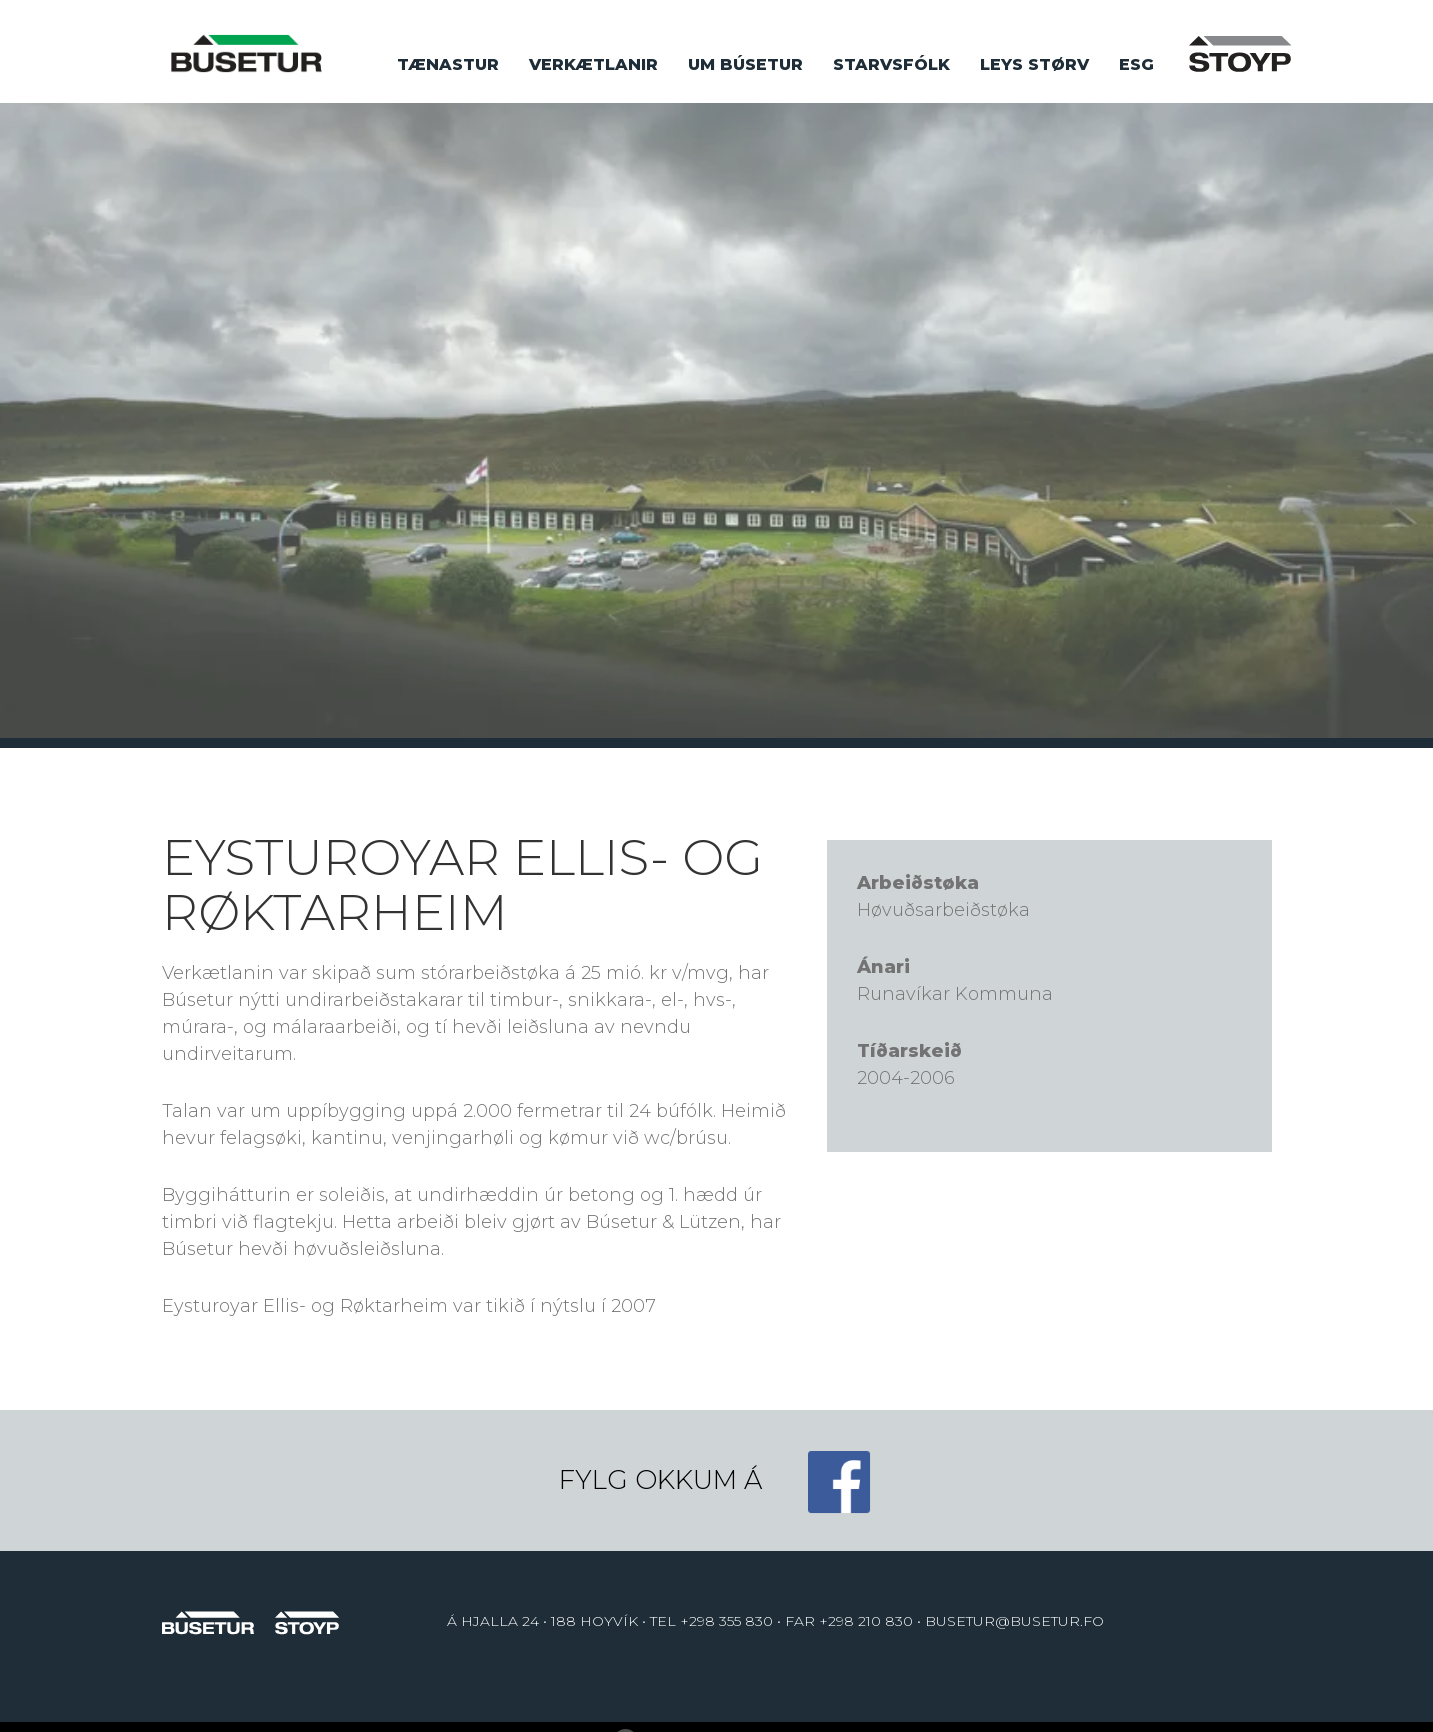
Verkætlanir (593, 64)
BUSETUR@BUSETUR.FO (1014, 1621)
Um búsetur (745, 64)
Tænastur (448, 64)
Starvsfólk (891, 64)
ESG (1136, 64)
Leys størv (1034, 64)
